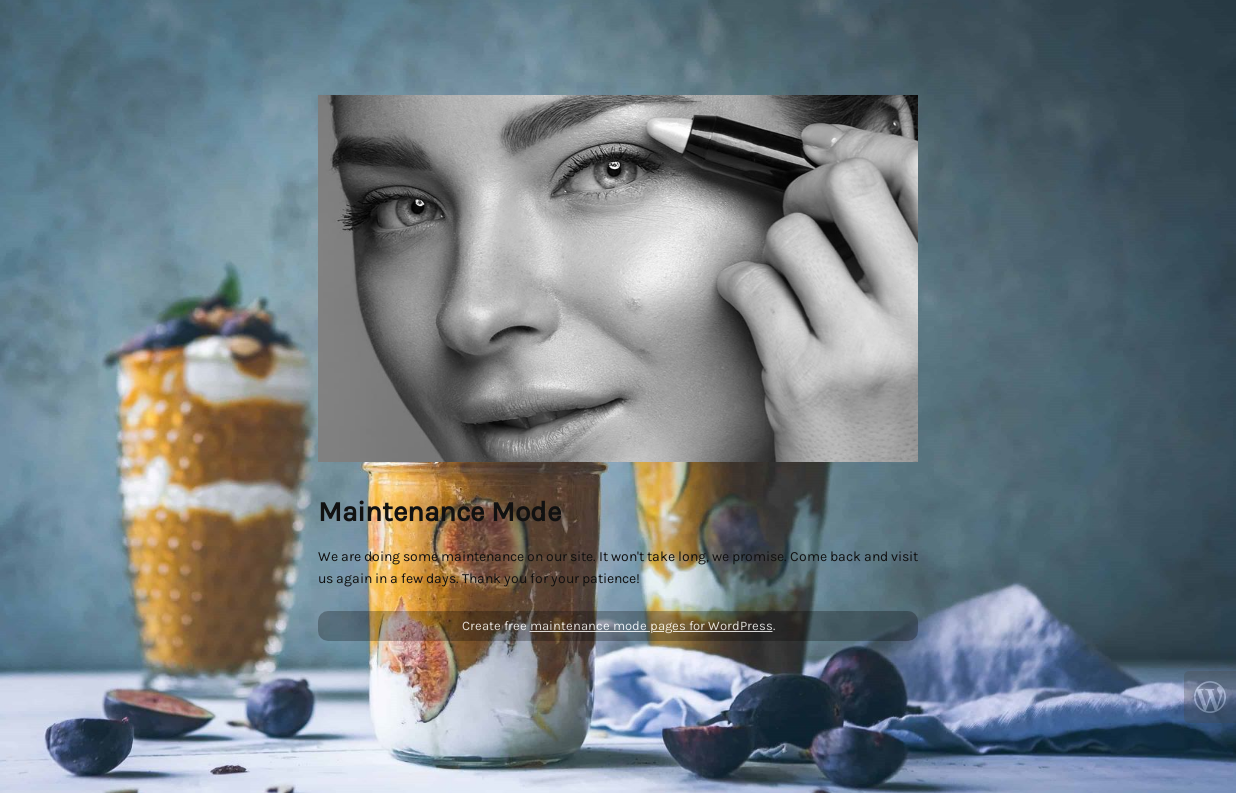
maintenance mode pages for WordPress (651, 625)
